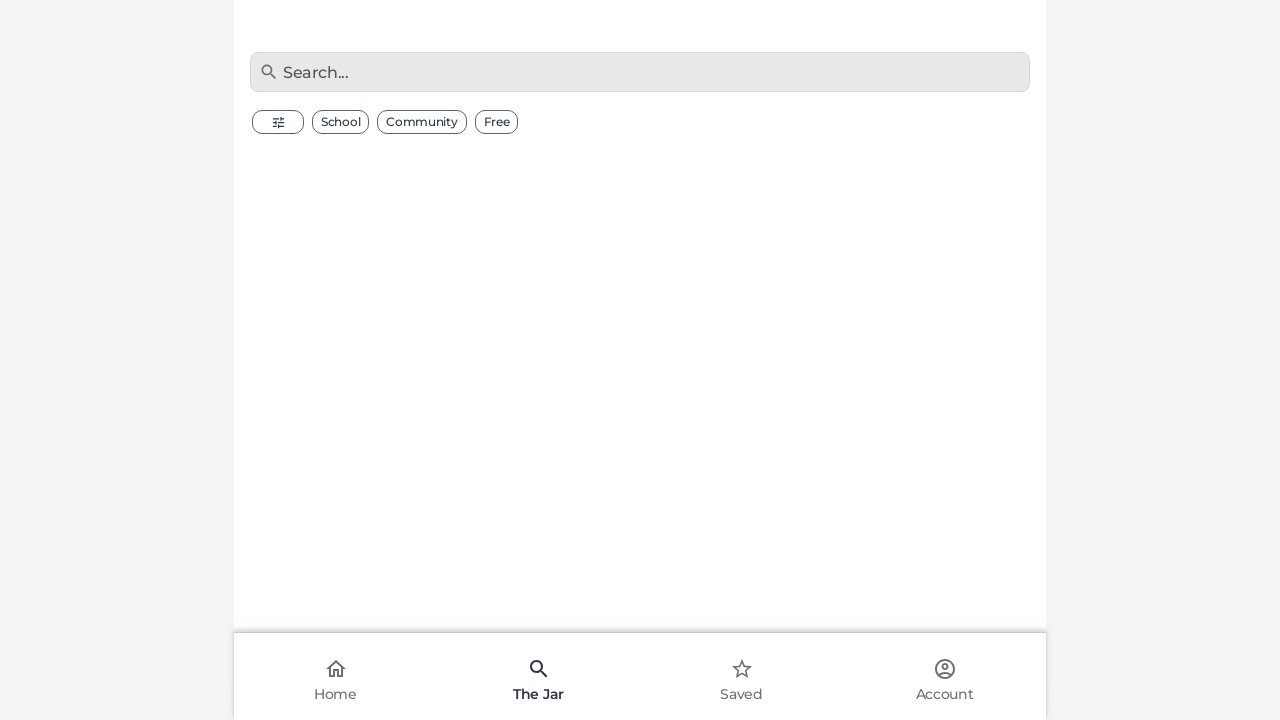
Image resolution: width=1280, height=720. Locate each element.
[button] (278, 122)
